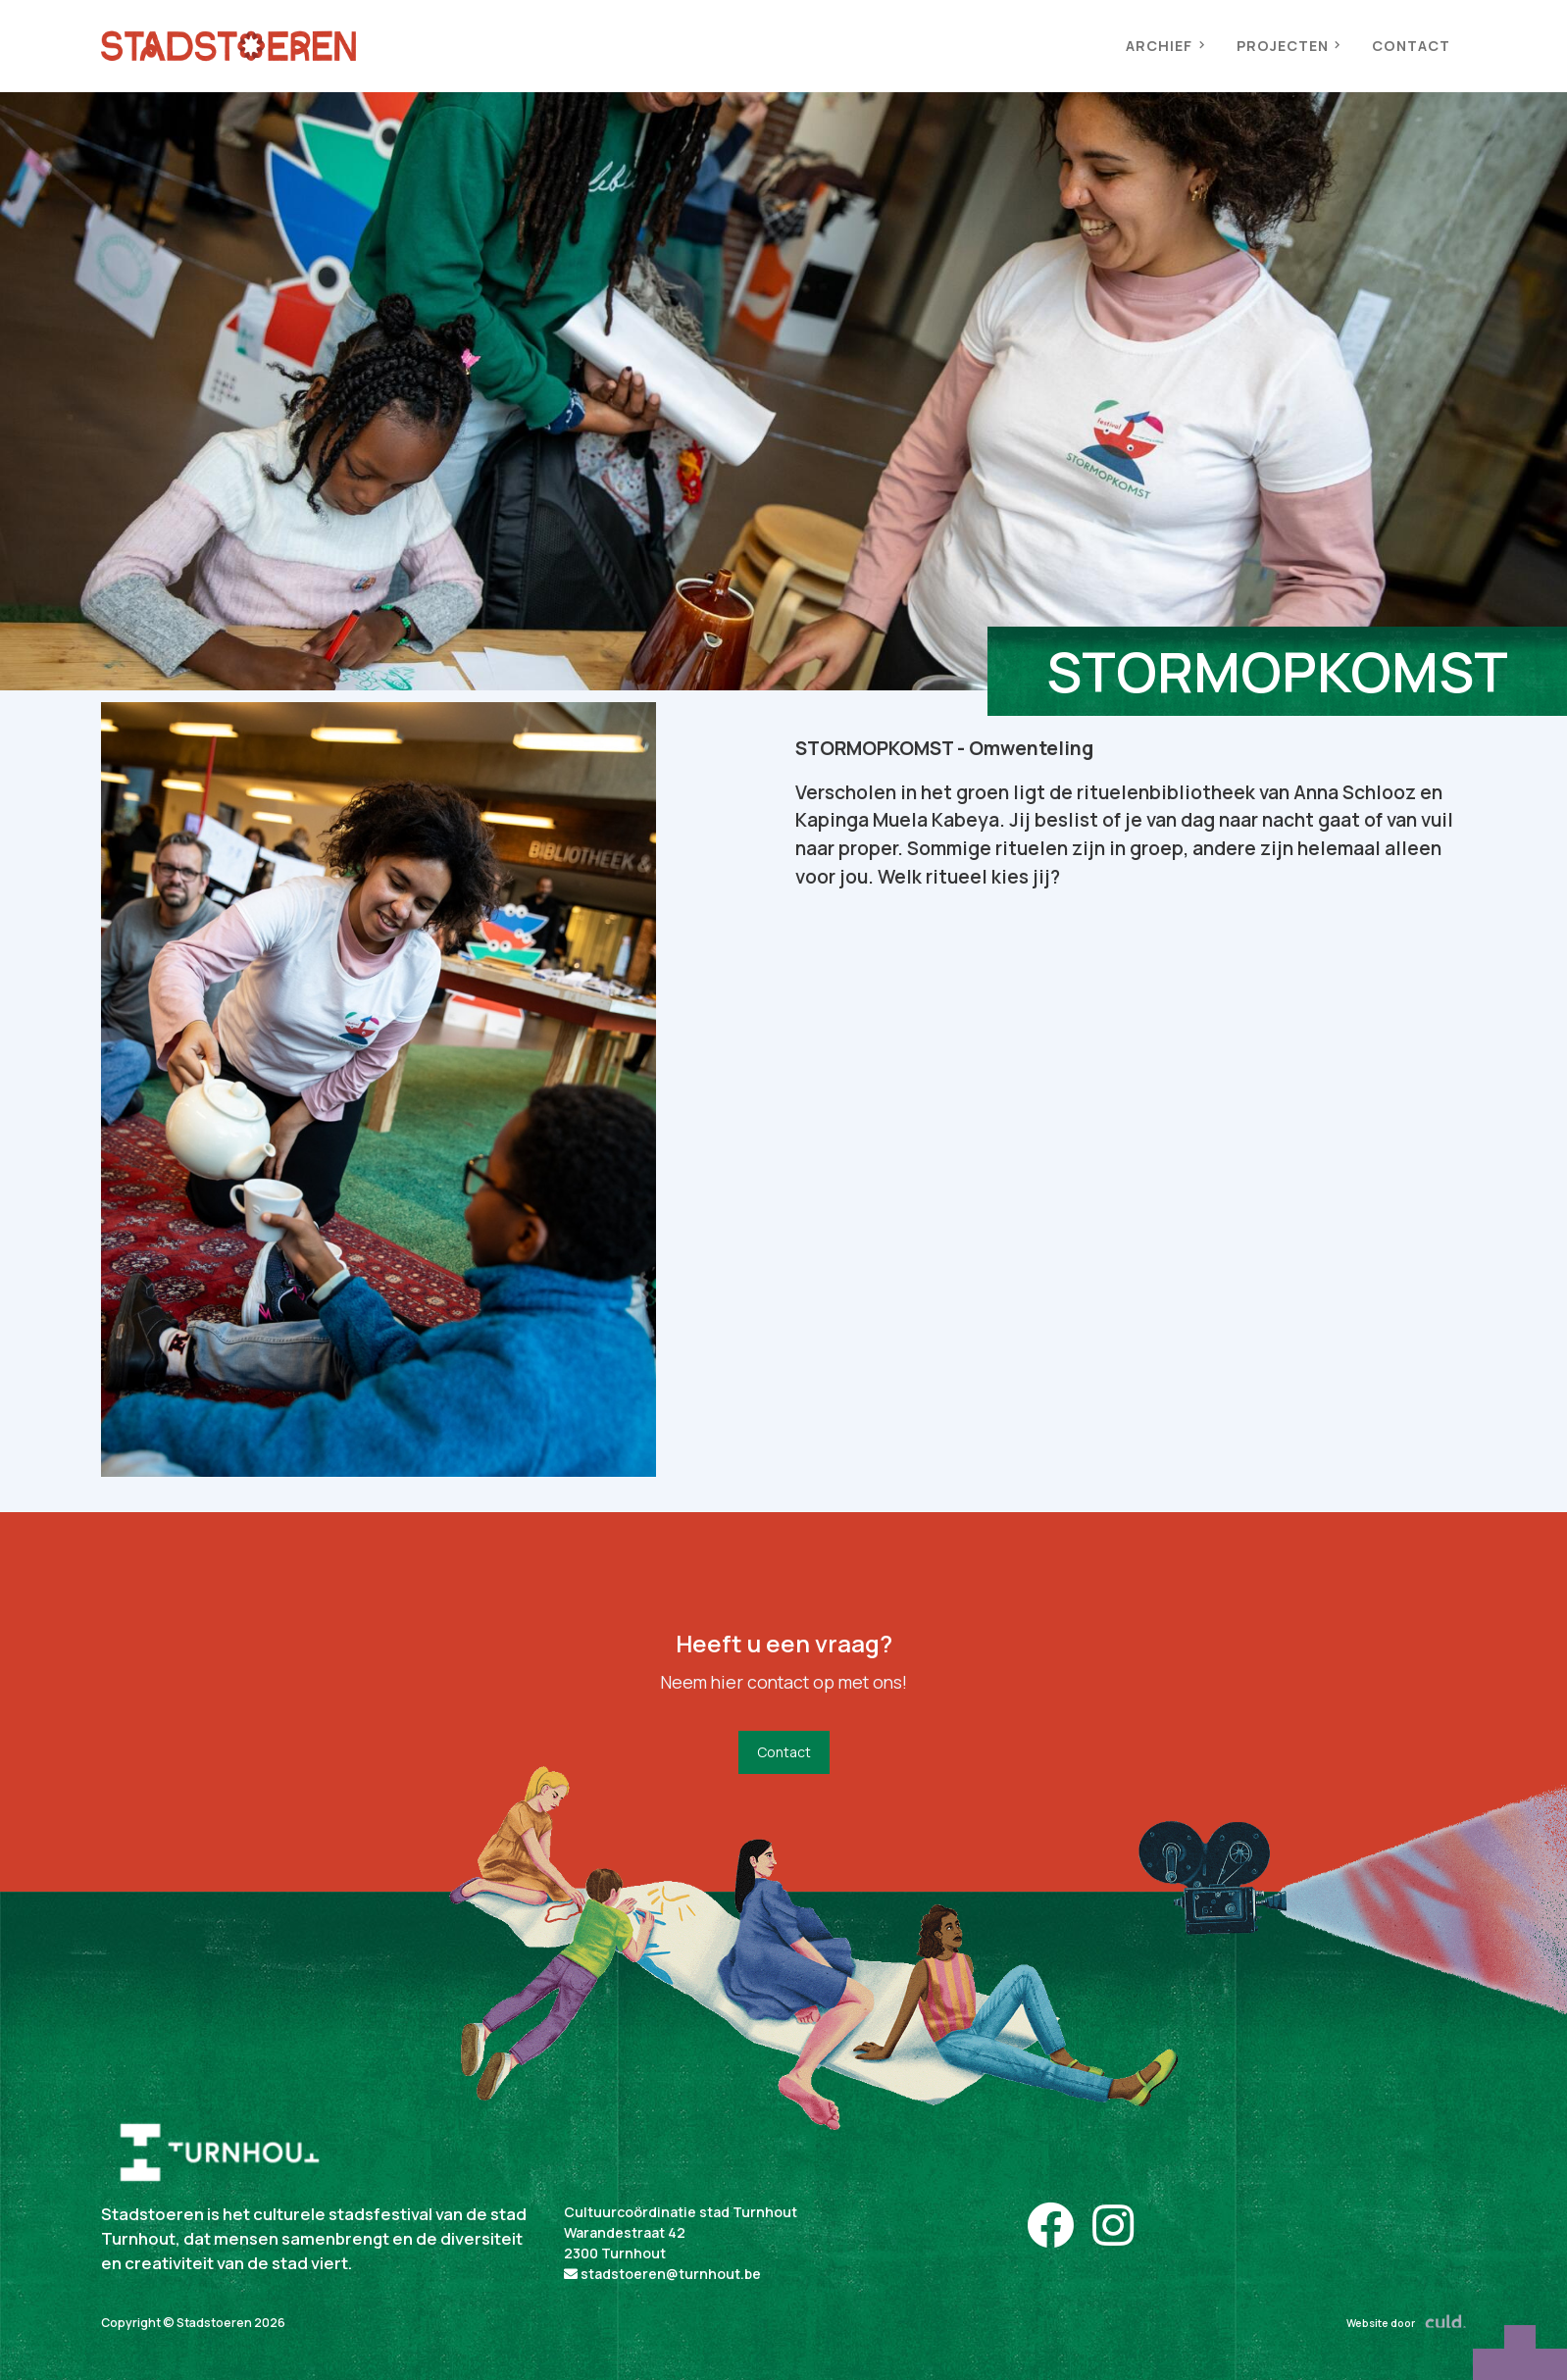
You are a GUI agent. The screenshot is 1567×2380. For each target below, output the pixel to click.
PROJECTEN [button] (1288, 45)
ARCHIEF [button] (1165, 45)
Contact (784, 1752)
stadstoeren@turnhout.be (662, 2273)
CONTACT (1411, 45)
